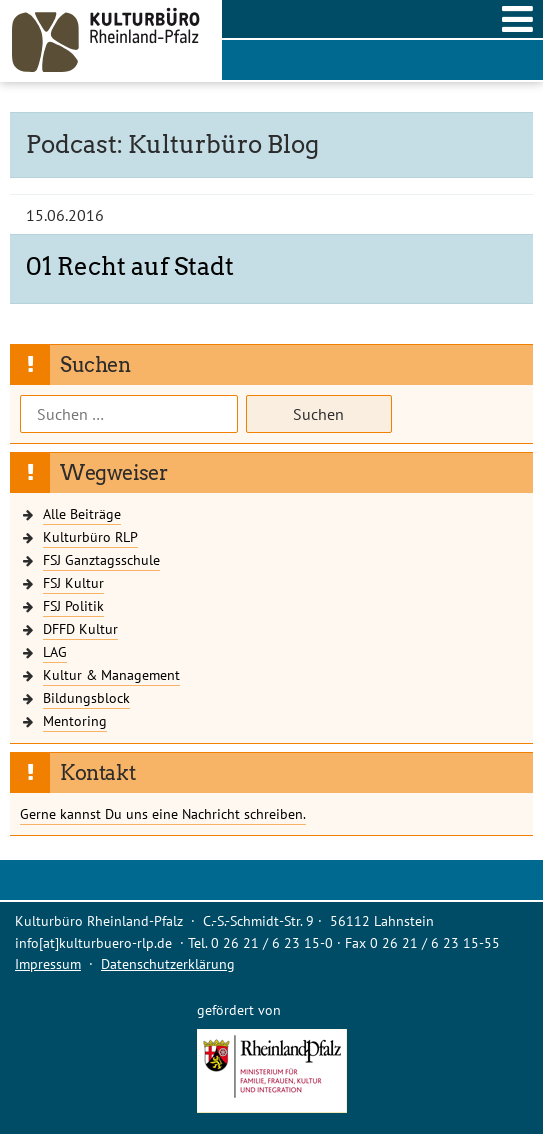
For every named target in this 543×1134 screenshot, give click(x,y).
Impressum (48, 963)
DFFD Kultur (80, 628)
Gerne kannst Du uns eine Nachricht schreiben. (163, 813)
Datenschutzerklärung (168, 963)
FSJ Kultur (73, 582)
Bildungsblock (86, 697)
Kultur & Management (111, 674)
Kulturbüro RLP (90, 536)
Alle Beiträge (82, 513)
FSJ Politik (73, 605)
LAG (55, 651)
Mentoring (75, 720)
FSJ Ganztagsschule (101, 559)
